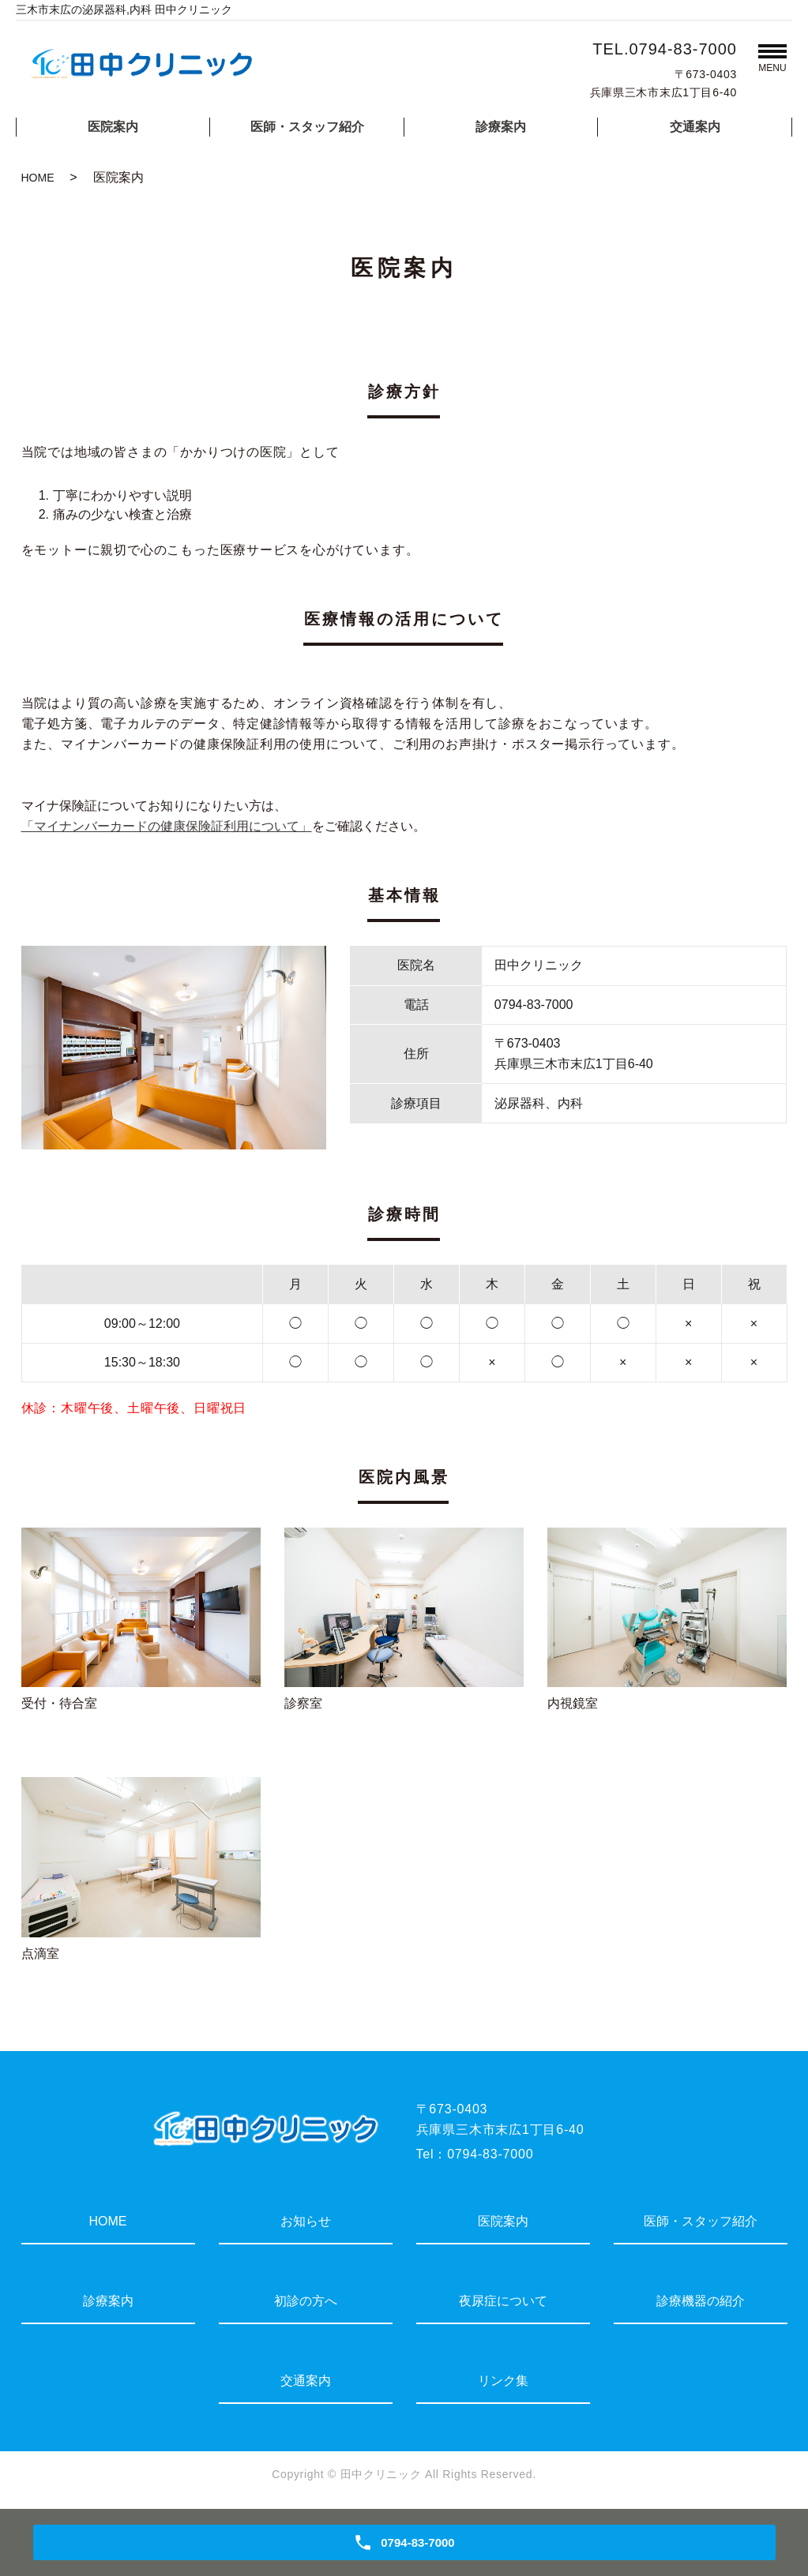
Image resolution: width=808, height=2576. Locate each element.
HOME (37, 177)
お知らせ (305, 2221)
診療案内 (500, 126)
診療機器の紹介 (700, 2301)
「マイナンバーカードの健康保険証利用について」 (166, 826)
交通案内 (695, 126)
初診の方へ (305, 2301)
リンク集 (503, 2380)
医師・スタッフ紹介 (307, 126)
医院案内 (113, 126)
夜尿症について (503, 2301)
